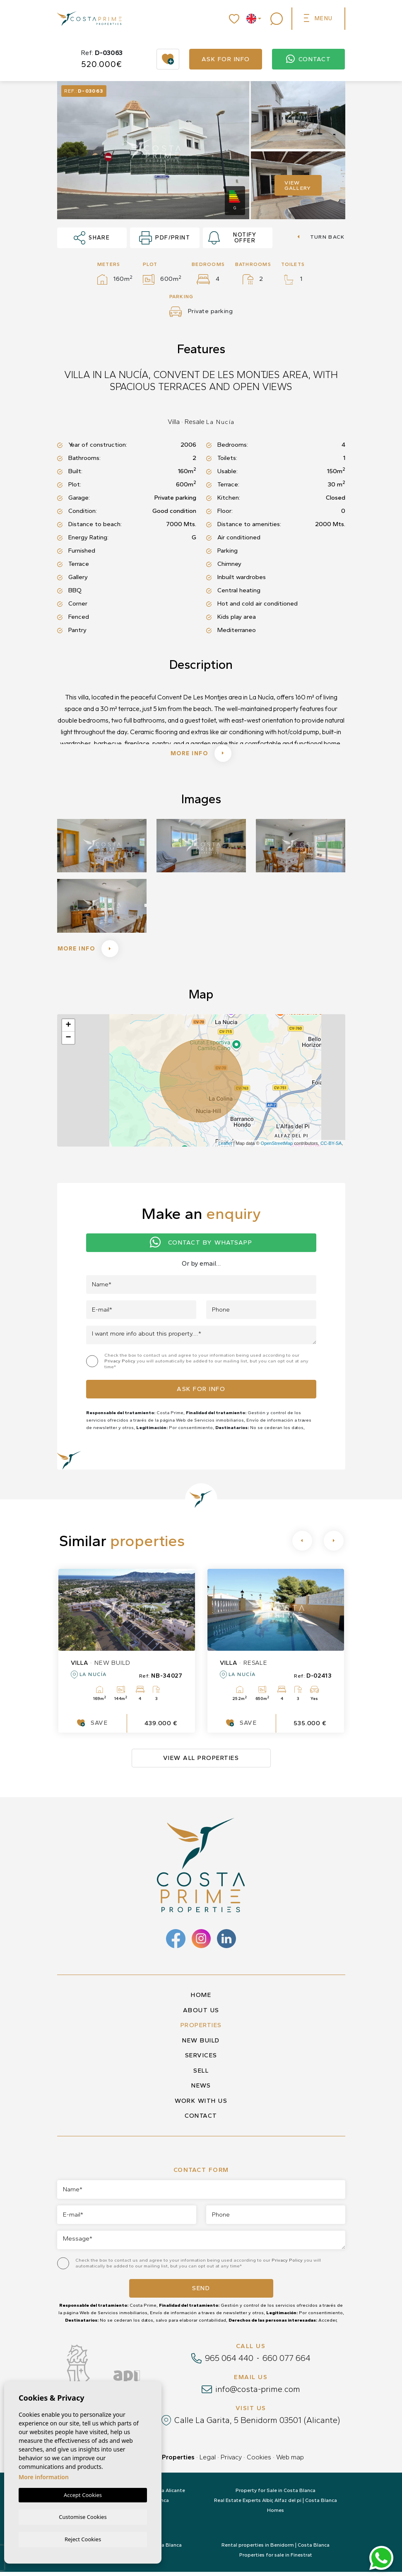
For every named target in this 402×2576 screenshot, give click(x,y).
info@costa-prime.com (257, 2393)
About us (201, 2014)
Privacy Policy (120, 1365)
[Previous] (302, 1545)
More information (44, 2476)
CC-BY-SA (331, 1147)
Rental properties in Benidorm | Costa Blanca (275, 2549)
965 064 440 (229, 2362)
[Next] (334, 1545)
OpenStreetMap (277, 1147)
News (201, 2089)
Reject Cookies (83, 2538)
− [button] (68, 1042)
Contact (308, 59)
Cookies (259, 2461)
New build (201, 2044)
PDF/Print (164, 237)
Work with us (201, 2105)
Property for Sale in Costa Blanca (275, 2494)
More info (201, 754)
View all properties (201, 1762)
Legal (208, 2461)
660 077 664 (286, 2362)
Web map (290, 2461)
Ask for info (226, 59)
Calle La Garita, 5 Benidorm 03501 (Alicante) (257, 2424)
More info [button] (91, 952)
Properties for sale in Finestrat (275, 2559)
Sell (201, 2074)
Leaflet (225, 1147)
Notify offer (232, 237)
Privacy (231, 2461)
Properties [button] (201, 2029)
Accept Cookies (83, 2494)
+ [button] (68, 1029)
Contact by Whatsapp (201, 1246)
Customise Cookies (82, 2516)
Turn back (320, 237)
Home (201, 1999)
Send (201, 2292)
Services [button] (201, 2059)
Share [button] (92, 237)
